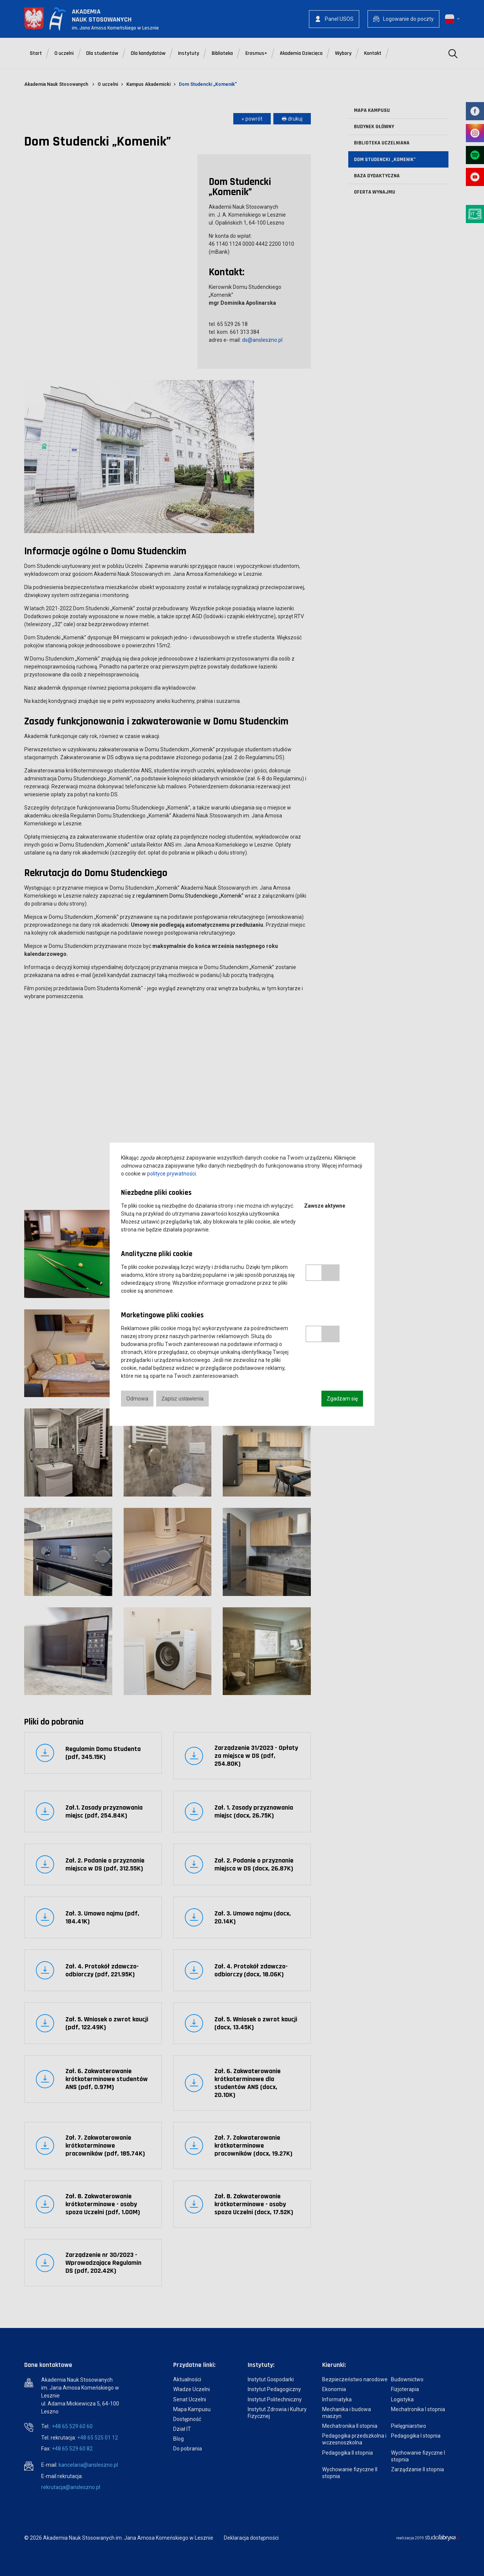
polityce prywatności (171, 1174)
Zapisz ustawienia (182, 1399)
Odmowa (137, 1399)
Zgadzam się (342, 1399)
